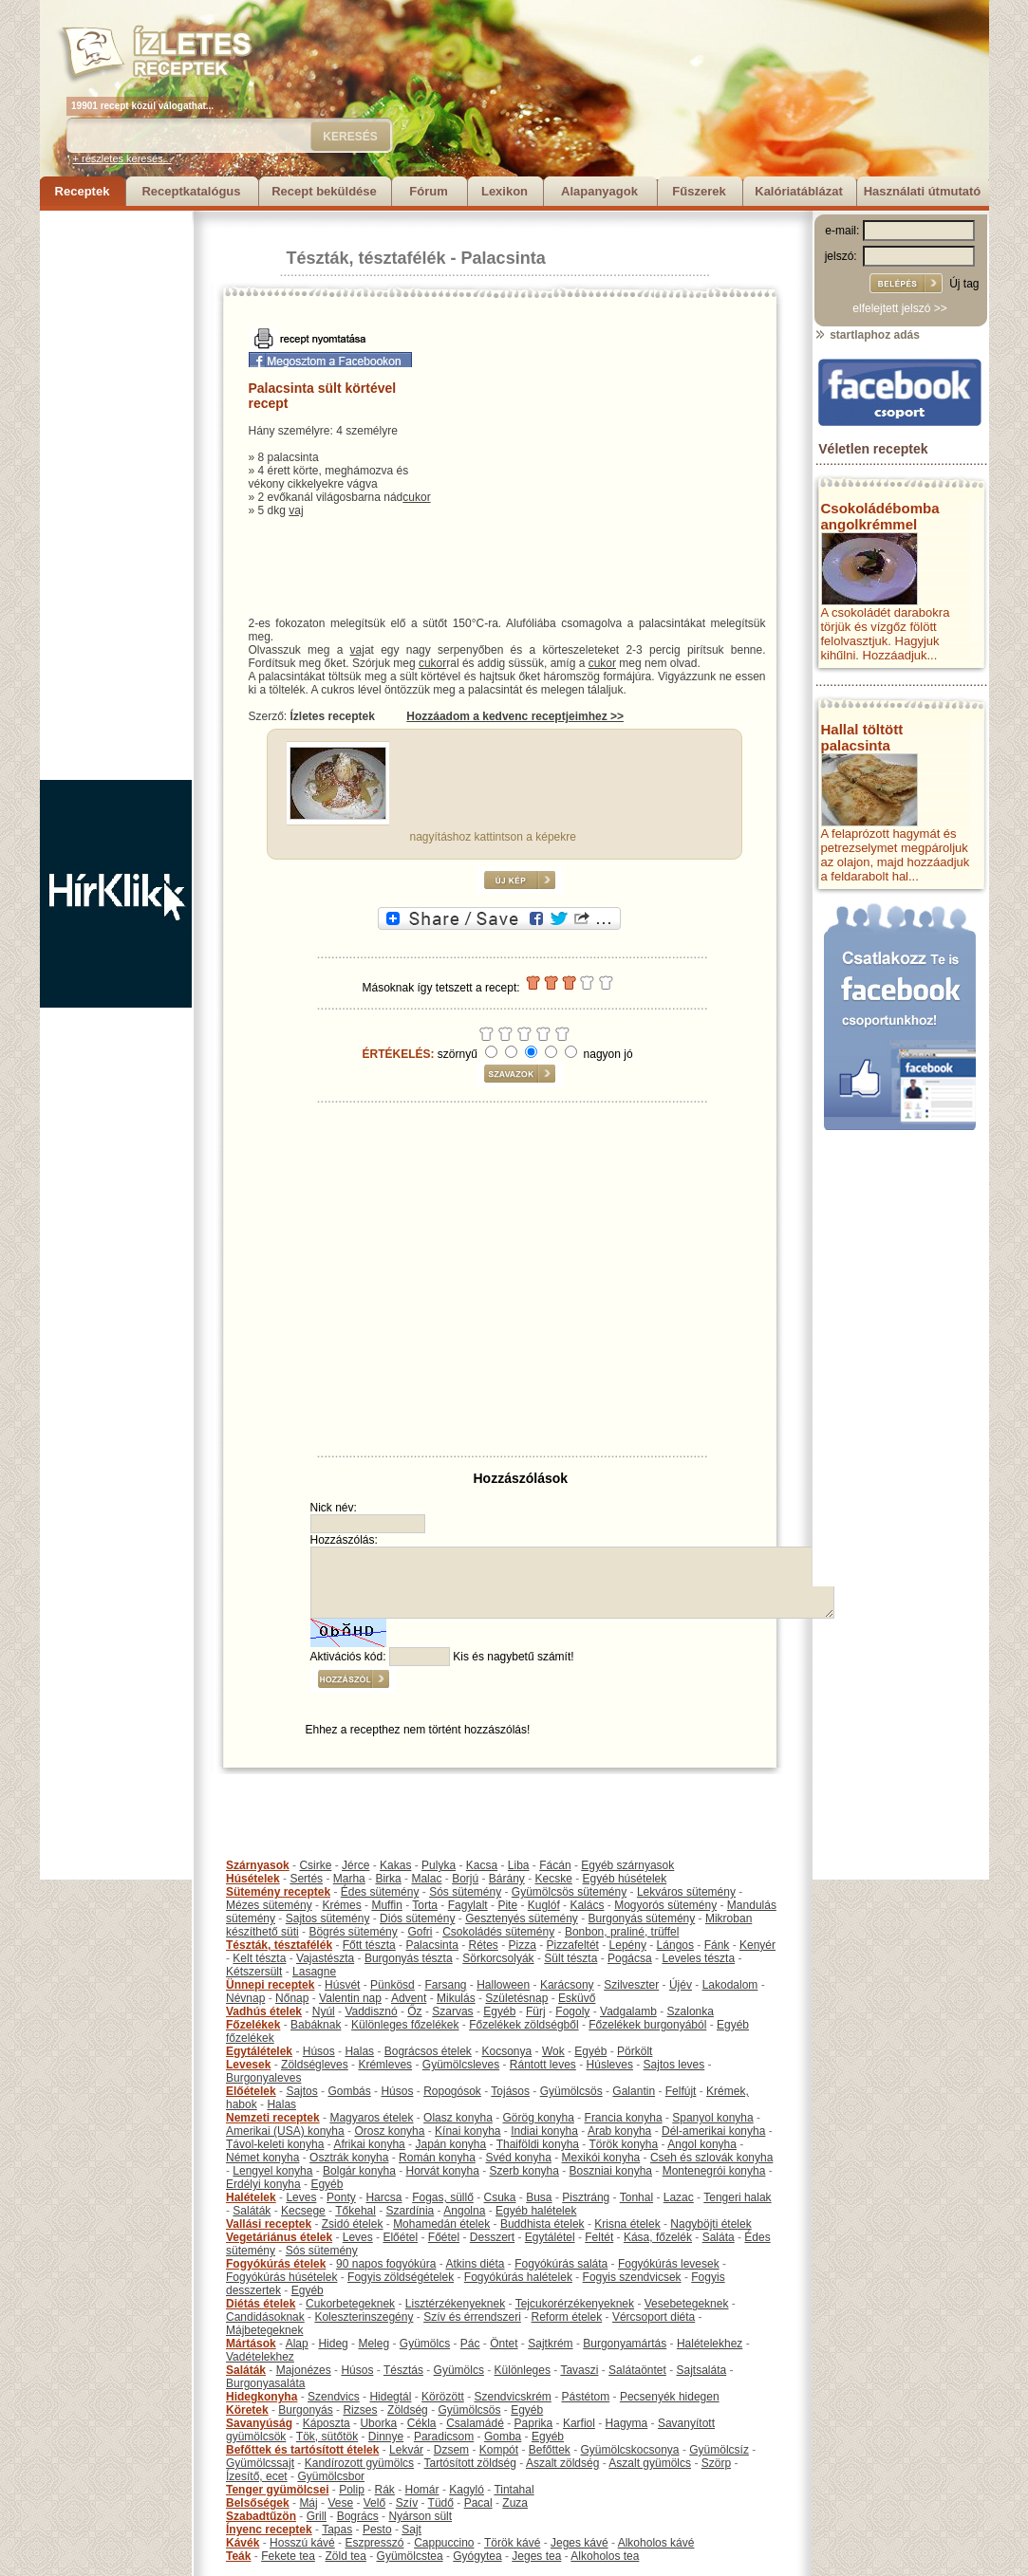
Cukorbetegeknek (350, 2303)
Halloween (503, 1985)
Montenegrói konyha (714, 2171)
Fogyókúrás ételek (276, 2263)
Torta (425, 1905)
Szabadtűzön (261, 2516)
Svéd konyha (518, 2157)
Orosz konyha (389, 2131)
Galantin (633, 2091)
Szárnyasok (258, 1865)
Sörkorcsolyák (497, 1958)
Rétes (482, 1945)
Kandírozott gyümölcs (359, 2463)
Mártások (251, 2343)
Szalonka (690, 2011)
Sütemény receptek (278, 1892)
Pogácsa (629, 1958)
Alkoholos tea (604, 2556)
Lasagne (314, 1971)
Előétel (400, 2237)
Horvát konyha (441, 2171)
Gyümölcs (425, 2343)
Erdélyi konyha (263, 2184)
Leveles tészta (698, 1958)
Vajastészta (325, 1958)
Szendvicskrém (512, 2396)
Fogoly (572, 2011)
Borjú (465, 1878)
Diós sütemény (417, 1918)
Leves (301, 2197)
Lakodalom (730, 1985)
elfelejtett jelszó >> (899, 308)
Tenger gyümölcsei (277, 2489)
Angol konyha (702, 2144)
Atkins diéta (474, 2263)
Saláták (252, 2210)
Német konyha (262, 2157)
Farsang (445, 1985)
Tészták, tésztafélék (366, 258)
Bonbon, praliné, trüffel (622, 1931)
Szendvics (334, 2396)
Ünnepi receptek (270, 1985)
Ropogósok (452, 2091)
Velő (374, 2503)
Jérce (355, 1865)
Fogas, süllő (443, 2197)
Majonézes (303, 2370)
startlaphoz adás (867, 335)
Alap (297, 2343)
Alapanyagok (599, 191)
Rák (385, 2489)
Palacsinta (503, 258)
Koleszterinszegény (363, 2317)
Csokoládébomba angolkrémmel (880, 516)
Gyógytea (477, 2556)
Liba (519, 1865)
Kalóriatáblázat (798, 191)
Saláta (718, 2237)
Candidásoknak (265, 2317)
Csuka (500, 2197)
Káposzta (326, 2423)
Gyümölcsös (571, 2091)
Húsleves (610, 2064)
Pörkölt (634, 2051)
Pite (507, 1905)
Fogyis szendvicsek (632, 2277)
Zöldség (407, 2410)
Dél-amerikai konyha (713, 2131)
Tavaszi (579, 2370)
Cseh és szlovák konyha (711, 2157)
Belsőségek (258, 2503)
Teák (238, 2556)
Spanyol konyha (712, 2117)
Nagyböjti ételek (710, 2224)
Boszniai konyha (611, 2171)
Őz (414, 2011)
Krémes (341, 1905)
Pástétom (586, 2396)
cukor (416, 497)
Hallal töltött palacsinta (862, 737)
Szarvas (452, 2011)
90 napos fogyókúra (386, 2263)
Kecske (553, 1878)
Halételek (251, 2197)
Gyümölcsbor (330, 2476)
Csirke (315, 1865)
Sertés (306, 1878)
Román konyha (437, 2157)
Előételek (251, 2091)
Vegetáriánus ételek (279, 2237)
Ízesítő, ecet (257, 2476)
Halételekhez (709, 2343)
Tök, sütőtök (327, 2436)
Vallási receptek (268, 2224)
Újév (680, 1985)
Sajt (411, 2529)
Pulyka (438, 1865)
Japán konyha (450, 2144)
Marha (349, 1878)
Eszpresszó (374, 2542)
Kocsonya (507, 2051)
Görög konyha (537, 2117)
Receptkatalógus (190, 191)
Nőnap (291, 1998)
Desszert (492, 2237)
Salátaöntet (637, 2370)
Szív (407, 2503)
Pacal (478, 2503)
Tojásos (510, 2091)
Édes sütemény (380, 1892)
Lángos (675, 1945)
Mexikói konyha (601, 2157)
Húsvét (342, 1985)
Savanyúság (259, 2423)
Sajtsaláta (702, 2370)
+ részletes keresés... (122, 158)
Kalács (587, 1905)
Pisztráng (585, 2197)
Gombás (348, 2091)
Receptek (82, 191)
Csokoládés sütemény (498, 1931)
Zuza (515, 2503)
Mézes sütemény (269, 1905)
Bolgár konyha (359, 2171)
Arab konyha (619, 2131)
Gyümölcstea (410, 2556)
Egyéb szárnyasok (627, 1865)
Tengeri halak (737, 2197)
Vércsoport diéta (653, 2317)
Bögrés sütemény (352, 1931)
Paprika (533, 2423)
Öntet (503, 2343)
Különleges (523, 2370)
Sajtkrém (550, 2343)
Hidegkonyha (261, 2396)
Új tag (964, 283)
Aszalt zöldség (562, 2463)
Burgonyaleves (263, 2078)
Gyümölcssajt (260, 2463)
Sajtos (301, 2091)
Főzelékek (253, 2024)
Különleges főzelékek (404, 2024)
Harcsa (383, 2197)
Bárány (507, 1878)
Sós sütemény (465, 1892)
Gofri (419, 1931)
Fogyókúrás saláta (560, 2263)
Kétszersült (254, 1971)
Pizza (522, 1945)
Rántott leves (543, 2064)
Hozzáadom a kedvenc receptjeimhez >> (515, 716)
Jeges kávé (579, 2542)
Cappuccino (444, 2542)
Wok (553, 2051)
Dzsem (451, 2449)
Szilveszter (631, 1985)
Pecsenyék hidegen (670, 2396)
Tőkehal (355, 2210)
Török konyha (623, 2144)
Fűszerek (698, 191)
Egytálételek (259, 2051)
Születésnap (516, 1998)
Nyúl (323, 2011)
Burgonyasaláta (265, 2383)
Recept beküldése (324, 191)
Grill (317, 2516)
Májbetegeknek (264, 2330)
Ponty (341, 2197)
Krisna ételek (627, 2224)
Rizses (360, 2410)
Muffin (386, 1905)
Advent (408, 1998)
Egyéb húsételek (625, 1878)
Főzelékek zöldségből (523, 2024)
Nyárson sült (420, 2516)
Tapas (337, 2529)
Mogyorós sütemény (665, 1905)
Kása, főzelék (658, 2237)
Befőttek (549, 2449)
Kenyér (757, 1945)
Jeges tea (536, 2556)
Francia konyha (624, 2117)
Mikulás (456, 1998)
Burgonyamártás (624, 2343)
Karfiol (579, 2423)
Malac (426, 1878)
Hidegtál (390, 2396)
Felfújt (681, 2091)
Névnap (245, 1998)
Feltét (599, 2237)
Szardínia (410, 2210)
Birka (388, 1878)
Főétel (443, 2237)
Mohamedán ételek (441, 2224)
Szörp (716, 2463)
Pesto (377, 2529)
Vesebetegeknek (687, 2303)
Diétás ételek (260, 2303)
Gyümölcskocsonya (630, 2449)
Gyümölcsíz (719, 2449)
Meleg (373, 2343)
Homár (422, 2489)
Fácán (554, 1865)
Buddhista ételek (542, 2224)
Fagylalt (468, 1905)
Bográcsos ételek (428, 2051)
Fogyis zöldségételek (400, 2277)
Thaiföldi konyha (537, 2144)
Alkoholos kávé (656, 2542)
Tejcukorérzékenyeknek (574, 2303)
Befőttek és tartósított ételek (302, 2449)
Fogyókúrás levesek (669, 2263)
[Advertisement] (116, 495)
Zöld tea (346, 2556)
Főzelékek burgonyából (647, 2024)
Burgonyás (305, 2410)
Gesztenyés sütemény (521, 1918)
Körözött (442, 2396)
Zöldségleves (314, 2064)
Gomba (502, 2436)
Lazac (679, 2197)
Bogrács (358, 2516)
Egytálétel (550, 2237)
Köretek (247, 2410)
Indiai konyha (544, 2131)
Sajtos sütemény (328, 1918)
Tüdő (441, 2503)
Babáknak (315, 2024)
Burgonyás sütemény (642, 1918)
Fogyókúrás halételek (518, 2277)
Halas (359, 2051)
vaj (296, 510)
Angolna (464, 2210)
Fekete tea (288, 2556)
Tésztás (403, 2370)
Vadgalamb (628, 2011)
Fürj (536, 2011)
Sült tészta (570, 1958)
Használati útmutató (922, 191)
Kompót (498, 2449)
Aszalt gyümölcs (649, 2463)
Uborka (378, 2423)
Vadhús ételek (264, 2011)
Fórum (428, 191)
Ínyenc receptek (269, 2529)
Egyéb (499, 2011)
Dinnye (385, 2436)
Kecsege (303, 2210)
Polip (351, 2489)
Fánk (717, 1945)
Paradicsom (444, 2436)
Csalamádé (475, 2423)
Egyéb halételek (535, 2210)
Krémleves (385, 2064)
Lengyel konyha (272, 2171)
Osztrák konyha (348, 2157)
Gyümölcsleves (460, 2064)
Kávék (242, 2542)
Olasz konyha (458, 2117)
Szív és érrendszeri (472, 2317)
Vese (340, 2503)
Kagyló (466, 2489)
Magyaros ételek (371, 2117)
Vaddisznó (371, 2011)
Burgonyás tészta (408, 1958)
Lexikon (504, 191)
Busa (538, 2197)
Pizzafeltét (573, 1945)
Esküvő (576, 1998)
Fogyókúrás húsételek (281, 2277)
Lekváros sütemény (686, 1892)
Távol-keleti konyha (275, 2144)
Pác (470, 2343)
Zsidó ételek (352, 2224)
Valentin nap (350, 1998)
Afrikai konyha (368, 2144)
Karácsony (567, 1985)
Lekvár (406, 2449)
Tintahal (513, 2489)
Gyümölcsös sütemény (569, 1892)
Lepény (627, 1945)
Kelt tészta (259, 1958)
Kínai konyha (467, 2131)
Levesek (248, 2064)
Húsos (319, 2051)
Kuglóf (544, 1905)
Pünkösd (392, 1985)
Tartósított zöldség (470, 2463)
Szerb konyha (524, 2171)
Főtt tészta (369, 1945)
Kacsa (481, 1865)
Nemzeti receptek (273, 2117)
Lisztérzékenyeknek (455, 2303)
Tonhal (636, 2197)
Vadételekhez (260, 2356)
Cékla (422, 2423)
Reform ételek (567, 2317)
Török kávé (512, 2542)
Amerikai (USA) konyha (285, 2131)
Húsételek (253, 1878)
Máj (308, 2503)
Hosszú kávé (302, 2542)
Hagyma (627, 2423)
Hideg (332, 2343)
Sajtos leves (674, 2064)
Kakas (395, 1865)
